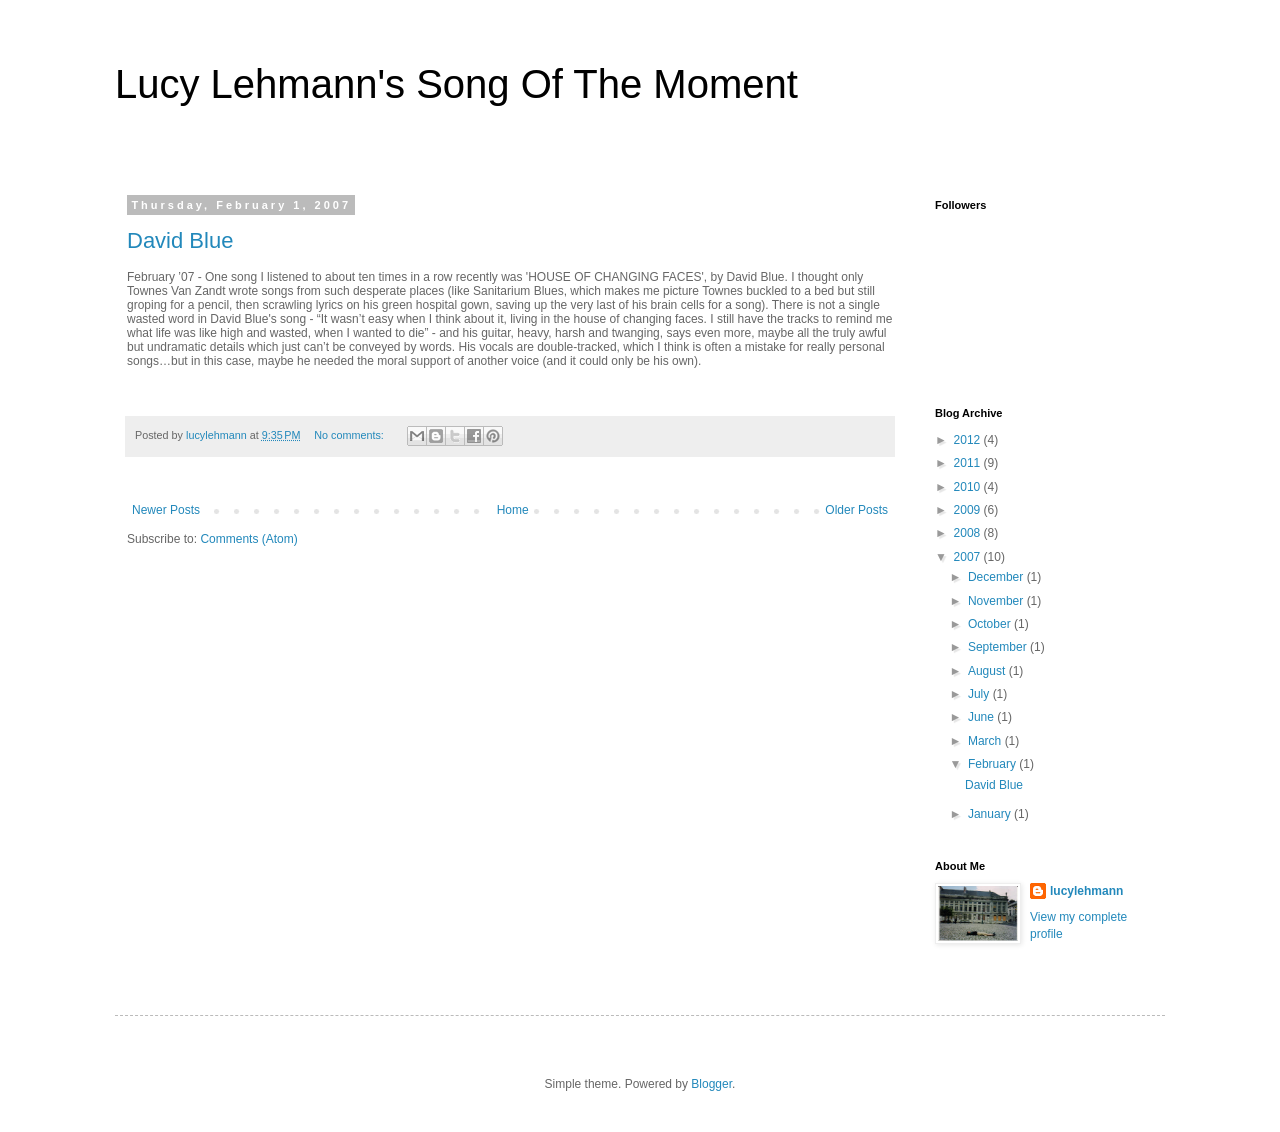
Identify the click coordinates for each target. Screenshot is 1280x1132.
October (991, 624)
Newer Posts (166, 510)
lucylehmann (1086, 891)
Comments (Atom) (248, 539)
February (993, 764)
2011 (969, 463)
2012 (969, 440)
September (999, 647)
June (982, 717)
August (988, 671)
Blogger (711, 1084)
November (997, 601)
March (986, 741)
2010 (969, 487)
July (980, 694)
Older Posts (856, 510)
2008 (969, 533)
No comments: (350, 435)
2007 (969, 557)
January (991, 814)
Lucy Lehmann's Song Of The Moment (456, 84)
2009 (969, 510)
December (997, 577)
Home (513, 510)
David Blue (180, 240)
